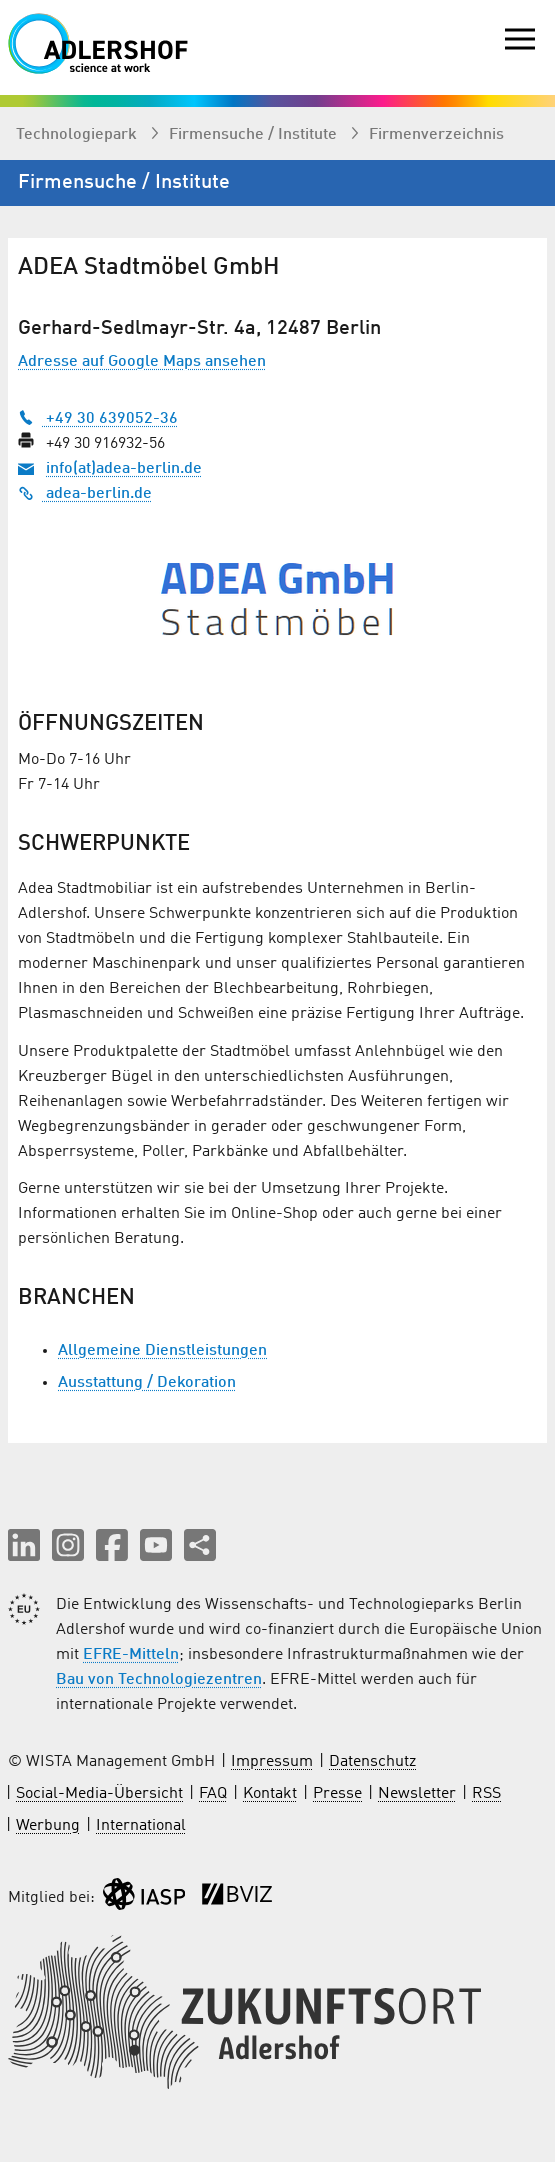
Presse (337, 1794)
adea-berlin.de (85, 494)
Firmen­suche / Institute (255, 135)
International (141, 1826)
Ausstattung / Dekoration (147, 1383)
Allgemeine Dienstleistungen (162, 1351)
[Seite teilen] (200, 1545)
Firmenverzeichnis (436, 135)
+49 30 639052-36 (98, 419)
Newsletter (417, 1794)
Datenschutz (372, 1762)
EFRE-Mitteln (131, 1655)
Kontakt (270, 1794)
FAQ (213, 1794)
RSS (486, 1794)
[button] (24, 1545)
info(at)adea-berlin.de (124, 469)
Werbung (48, 1826)
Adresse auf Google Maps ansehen (142, 362)
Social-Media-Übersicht (99, 1794)
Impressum (272, 1762)
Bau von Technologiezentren (159, 1680)
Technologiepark (78, 135)
